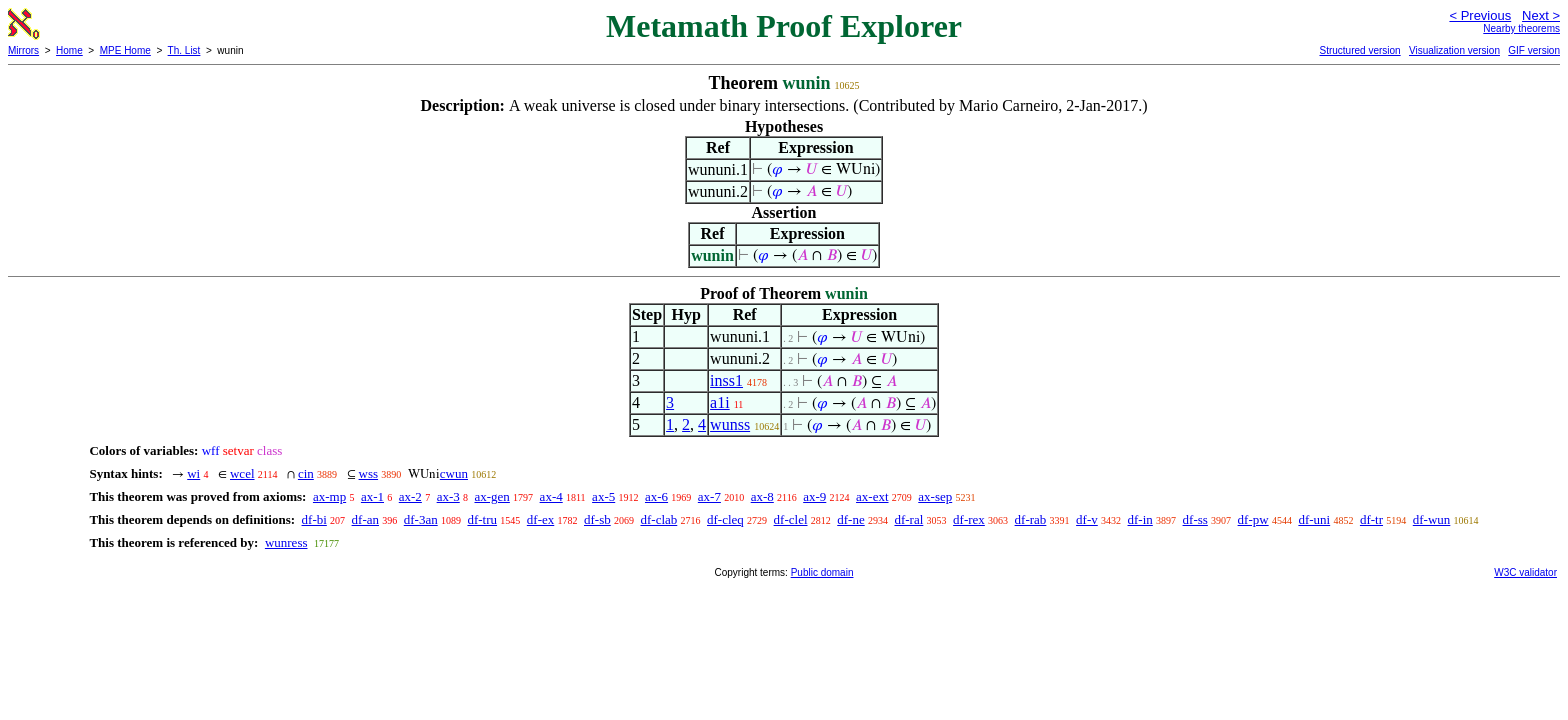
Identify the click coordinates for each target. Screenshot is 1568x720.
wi (193, 473)
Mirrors (23, 50)
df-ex (540, 519)
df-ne (850, 519)
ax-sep (935, 496)
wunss (730, 424)
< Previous (1480, 15)
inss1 (726, 380)
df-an (365, 519)
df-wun (1432, 519)
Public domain (822, 572)
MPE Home (125, 50)
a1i (720, 402)
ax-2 (410, 496)
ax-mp (329, 496)
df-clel (791, 519)
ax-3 (448, 496)
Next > (1541, 15)
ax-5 (603, 496)
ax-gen (491, 496)
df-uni (1314, 519)
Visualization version (1454, 50)
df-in (1140, 519)
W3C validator (1525, 572)
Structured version (1359, 50)
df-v (1087, 519)
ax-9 (814, 496)
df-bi (314, 519)
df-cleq (725, 519)
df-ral (908, 519)
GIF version (1534, 50)
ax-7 (709, 496)
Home (69, 50)
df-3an (421, 519)
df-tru (482, 519)
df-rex (969, 519)
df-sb (597, 519)
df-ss (1195, 519)
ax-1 (372, 496)
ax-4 (551, 496)
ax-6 (656, 496)
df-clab (658, 519)
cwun (454, 473)
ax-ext (872, 496)
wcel (242, 473)
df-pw (1253, 519)
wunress (286, 542)
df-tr (1371, 519)
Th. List (184, 50)
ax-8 (762, 496)
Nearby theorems (1521, 28)
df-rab (1031, 519)
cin (306, 473)
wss (369, 473)
